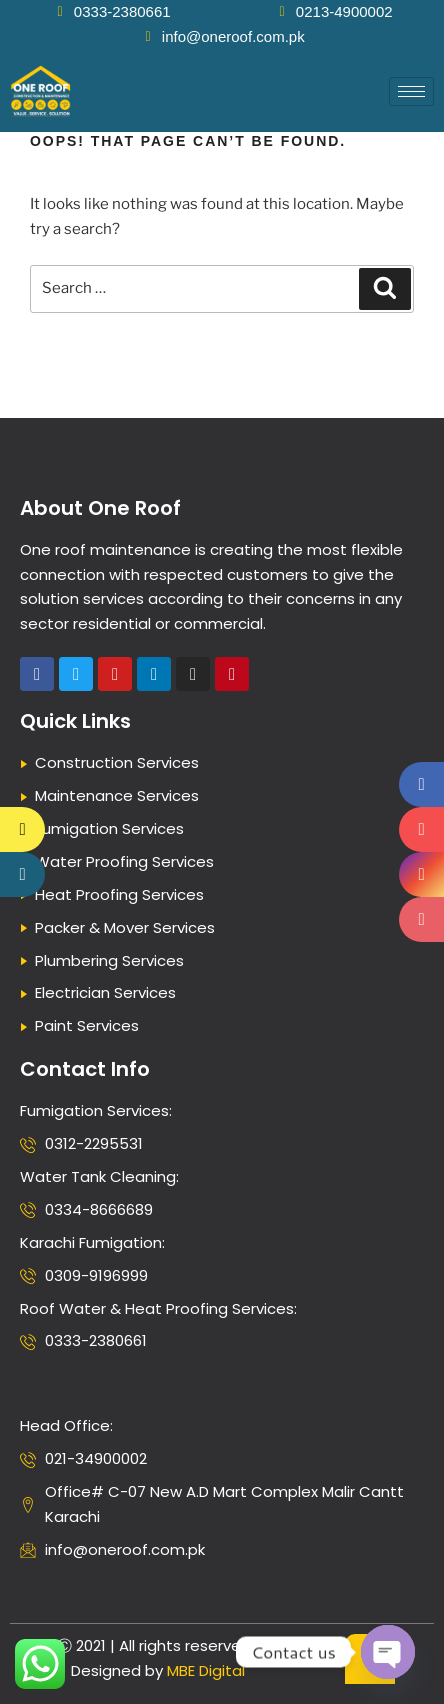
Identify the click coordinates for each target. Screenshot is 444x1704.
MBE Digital (206, 1670)
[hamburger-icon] (411, 91)
